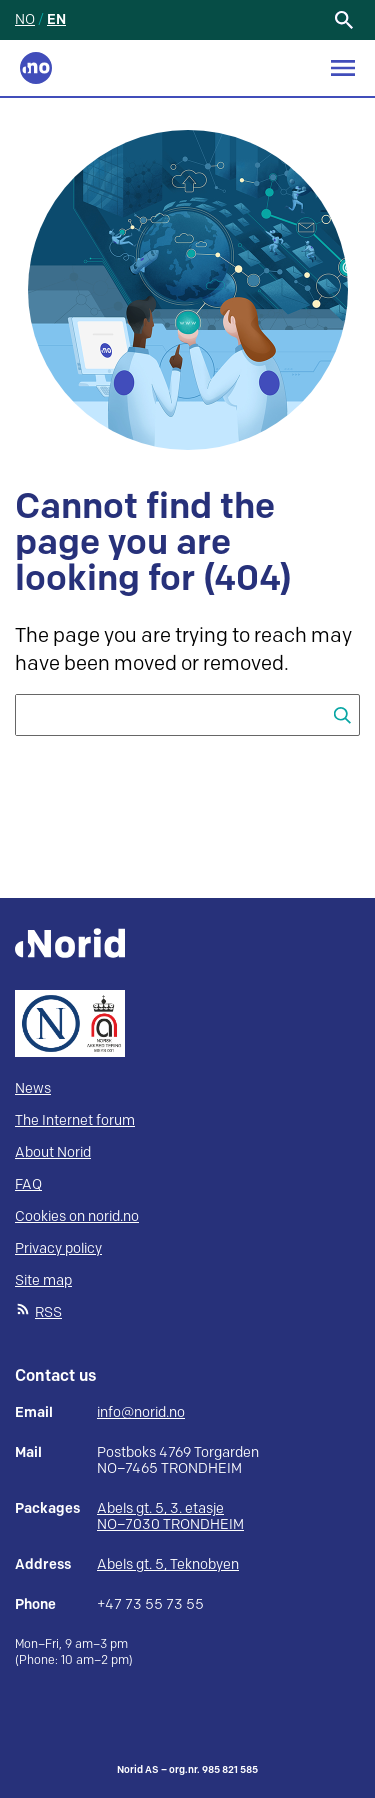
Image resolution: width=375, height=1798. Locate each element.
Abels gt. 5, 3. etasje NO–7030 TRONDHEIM (170, 1516)
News (33, 1088)
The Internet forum (75, 1120)
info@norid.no (141, 1413)
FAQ (28, 1184)
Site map (43, 1280)
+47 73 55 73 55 (150, 1605)
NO (25, 19)
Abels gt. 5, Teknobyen (168, 1564)
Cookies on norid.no (77, 1216)
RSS (48, 1312)
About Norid (53, 1152)
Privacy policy (58, 1248)
